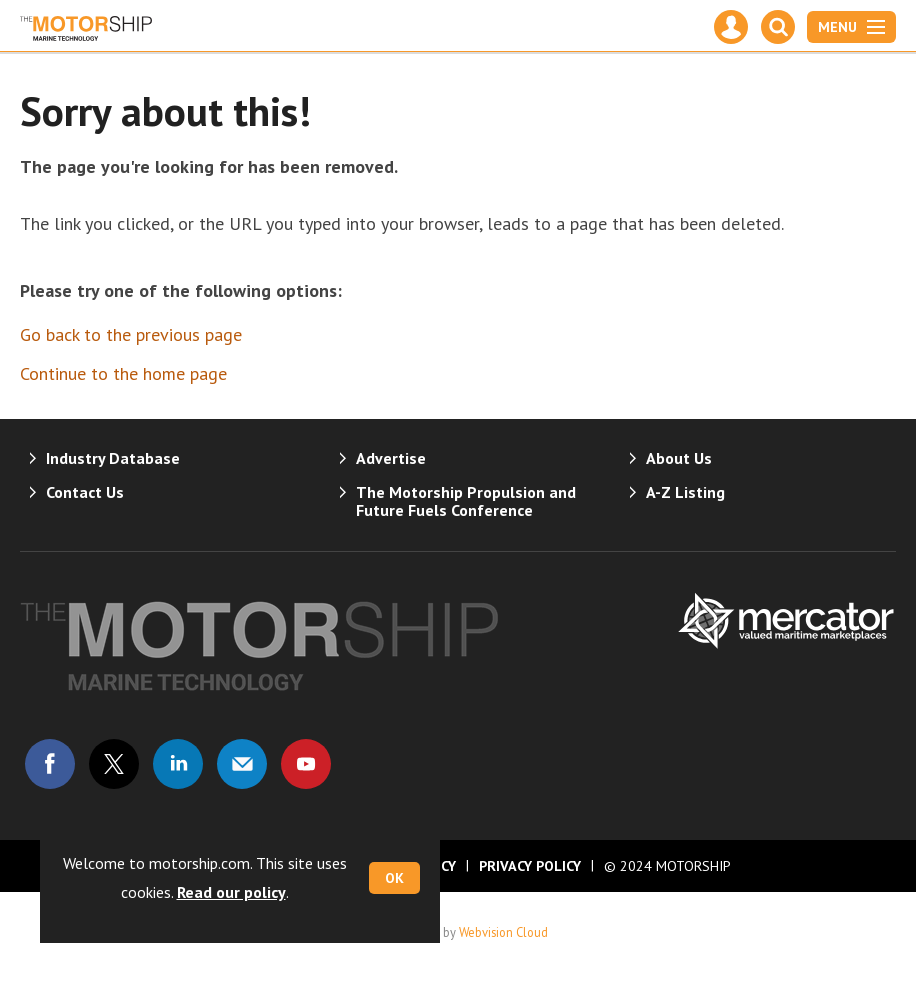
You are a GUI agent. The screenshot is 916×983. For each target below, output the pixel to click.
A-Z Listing (685, 492)
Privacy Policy (530, 866)
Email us (242, 764)
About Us (679, 458)
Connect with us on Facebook (50, 764)
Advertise (391, 458)
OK (394, 878)
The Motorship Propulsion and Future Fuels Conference (466, 501)
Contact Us (85, 492)
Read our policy (231, 892)
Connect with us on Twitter (114, 764)
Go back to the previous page (131, 334)
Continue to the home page (123, 373)
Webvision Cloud (503, 932)
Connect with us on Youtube (306, 764)
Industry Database (113, 458)
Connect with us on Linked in (178, 764)
